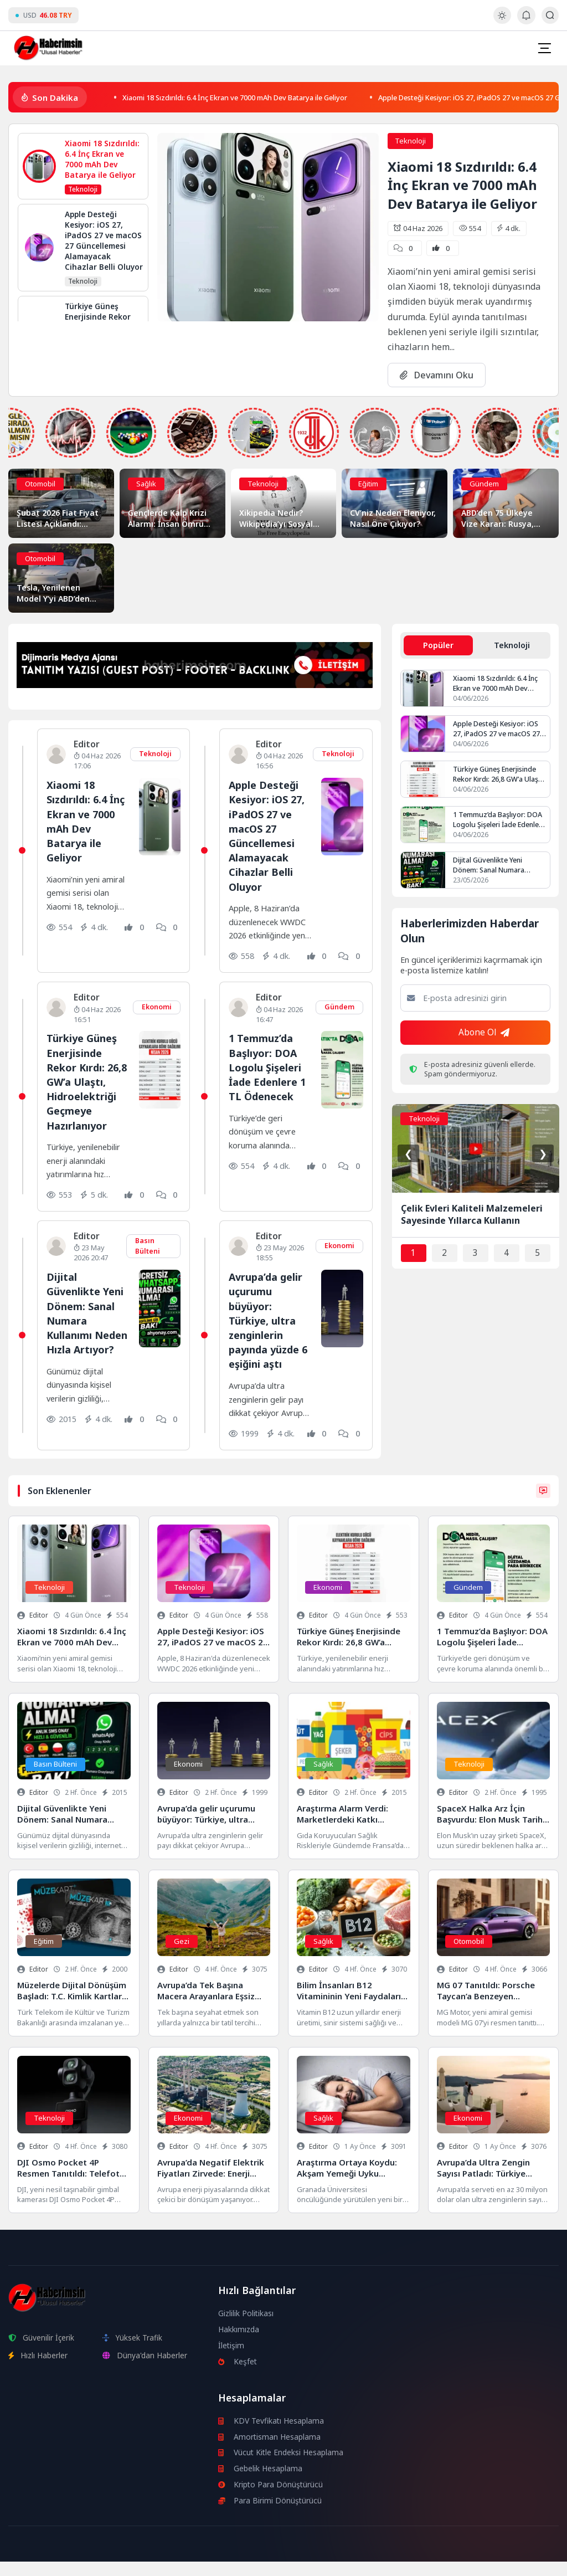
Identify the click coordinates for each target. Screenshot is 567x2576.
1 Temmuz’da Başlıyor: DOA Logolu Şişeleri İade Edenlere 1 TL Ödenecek (269, 1067)
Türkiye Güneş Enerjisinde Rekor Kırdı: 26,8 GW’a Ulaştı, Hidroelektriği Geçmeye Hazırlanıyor (500, 776)
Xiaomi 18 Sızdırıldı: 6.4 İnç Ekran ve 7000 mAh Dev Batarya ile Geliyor (254, 97)
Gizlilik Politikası (246, 2327)
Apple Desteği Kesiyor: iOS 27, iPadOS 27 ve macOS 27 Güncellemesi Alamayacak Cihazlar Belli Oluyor (268, 835)
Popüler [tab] (438, 645)
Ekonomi (156, 1007)
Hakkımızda (239, 2343)
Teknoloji (410, 141)
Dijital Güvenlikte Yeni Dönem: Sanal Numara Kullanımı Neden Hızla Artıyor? (87, 1334)
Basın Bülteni (147, 1260)
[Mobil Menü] (544, 48)
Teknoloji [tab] (512, 645)
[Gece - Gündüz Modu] (502, 21)
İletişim (231, 2359)
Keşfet (237, 2375)
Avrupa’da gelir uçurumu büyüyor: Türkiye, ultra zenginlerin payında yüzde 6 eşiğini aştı (267, 1334)
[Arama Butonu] (550, 15)
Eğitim (368, 484)
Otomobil (40, 484)
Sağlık (146, 484)
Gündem (484, 484)
